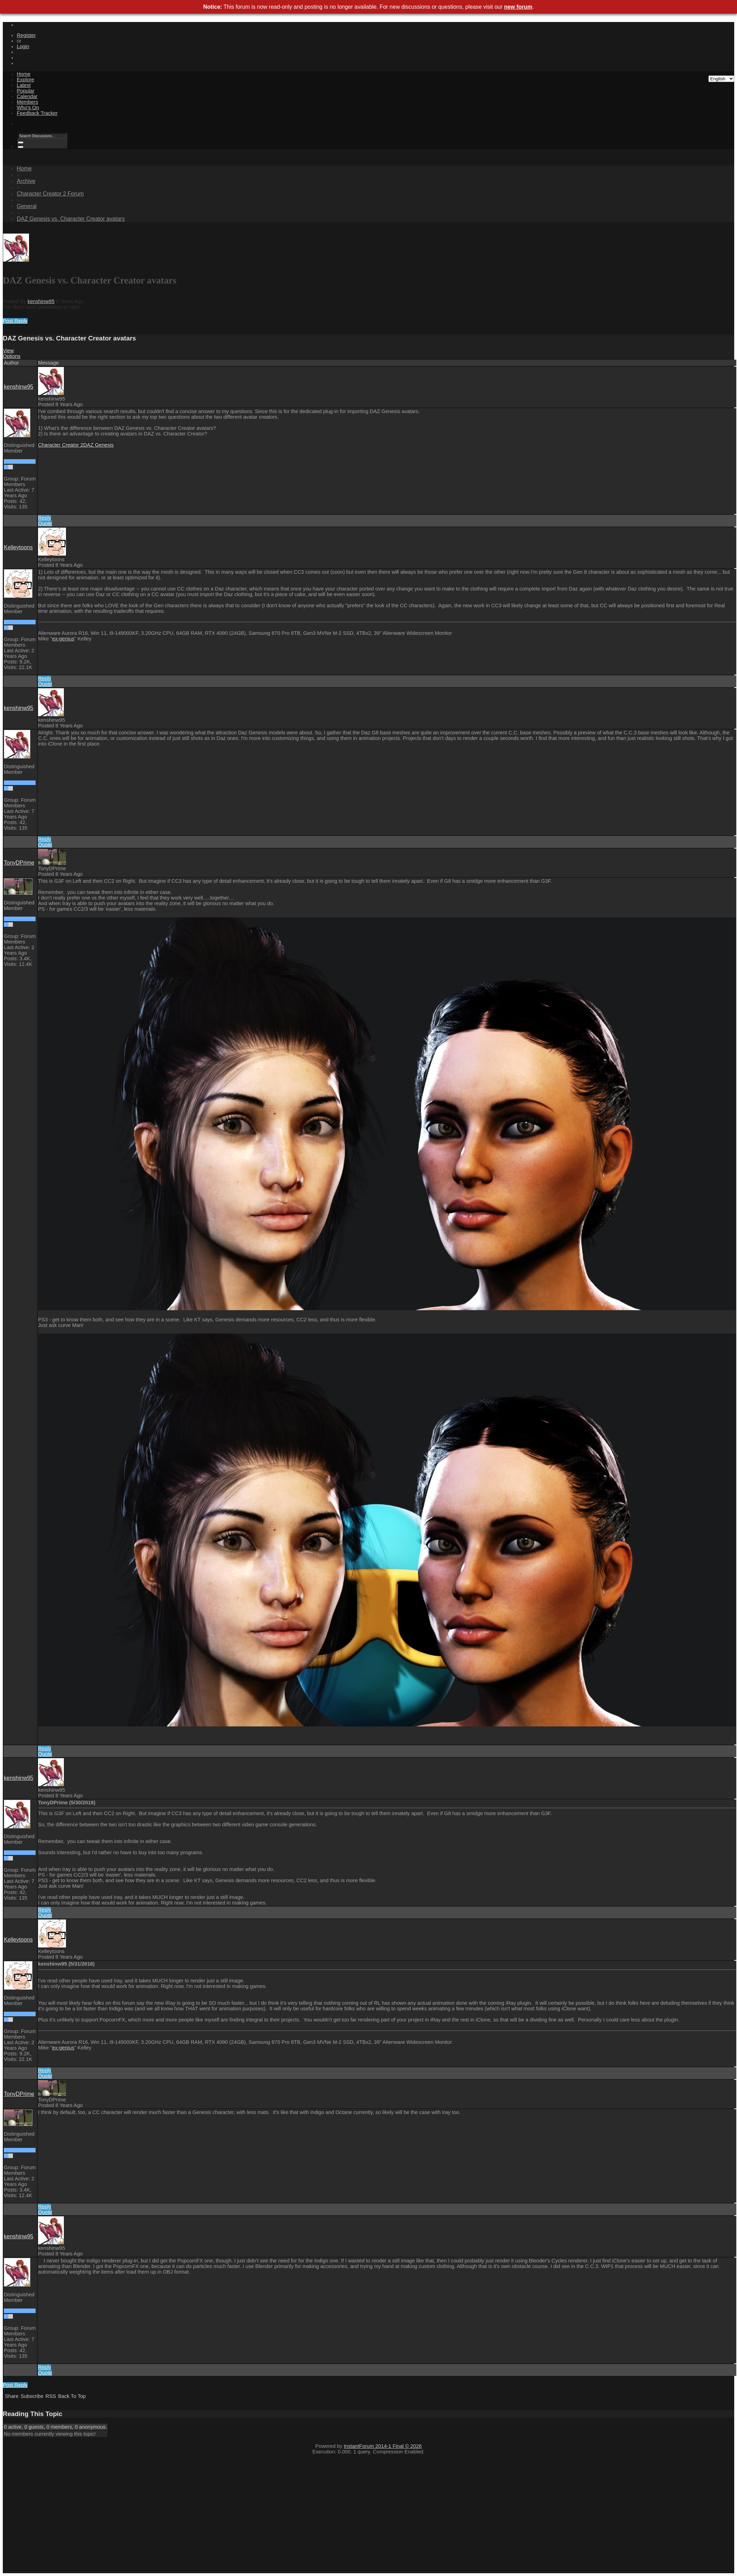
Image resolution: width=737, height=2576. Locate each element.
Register (26, 35)
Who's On (28, 107)
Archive (26, 181)
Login (23, 46)
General (27, 206)
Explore (25, 79)
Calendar (27, 96)
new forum (518, 7)
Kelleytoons (18, 547)
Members (27, 102)
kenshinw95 (41, 301)
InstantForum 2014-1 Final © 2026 (383, 2446)
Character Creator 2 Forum (50, 194)
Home (23, 74)
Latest (24, 85)
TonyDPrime (19, 863)
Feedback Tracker (37, 113)
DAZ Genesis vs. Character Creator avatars (71, 219)
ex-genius (63, 638)
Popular (26, 91)
